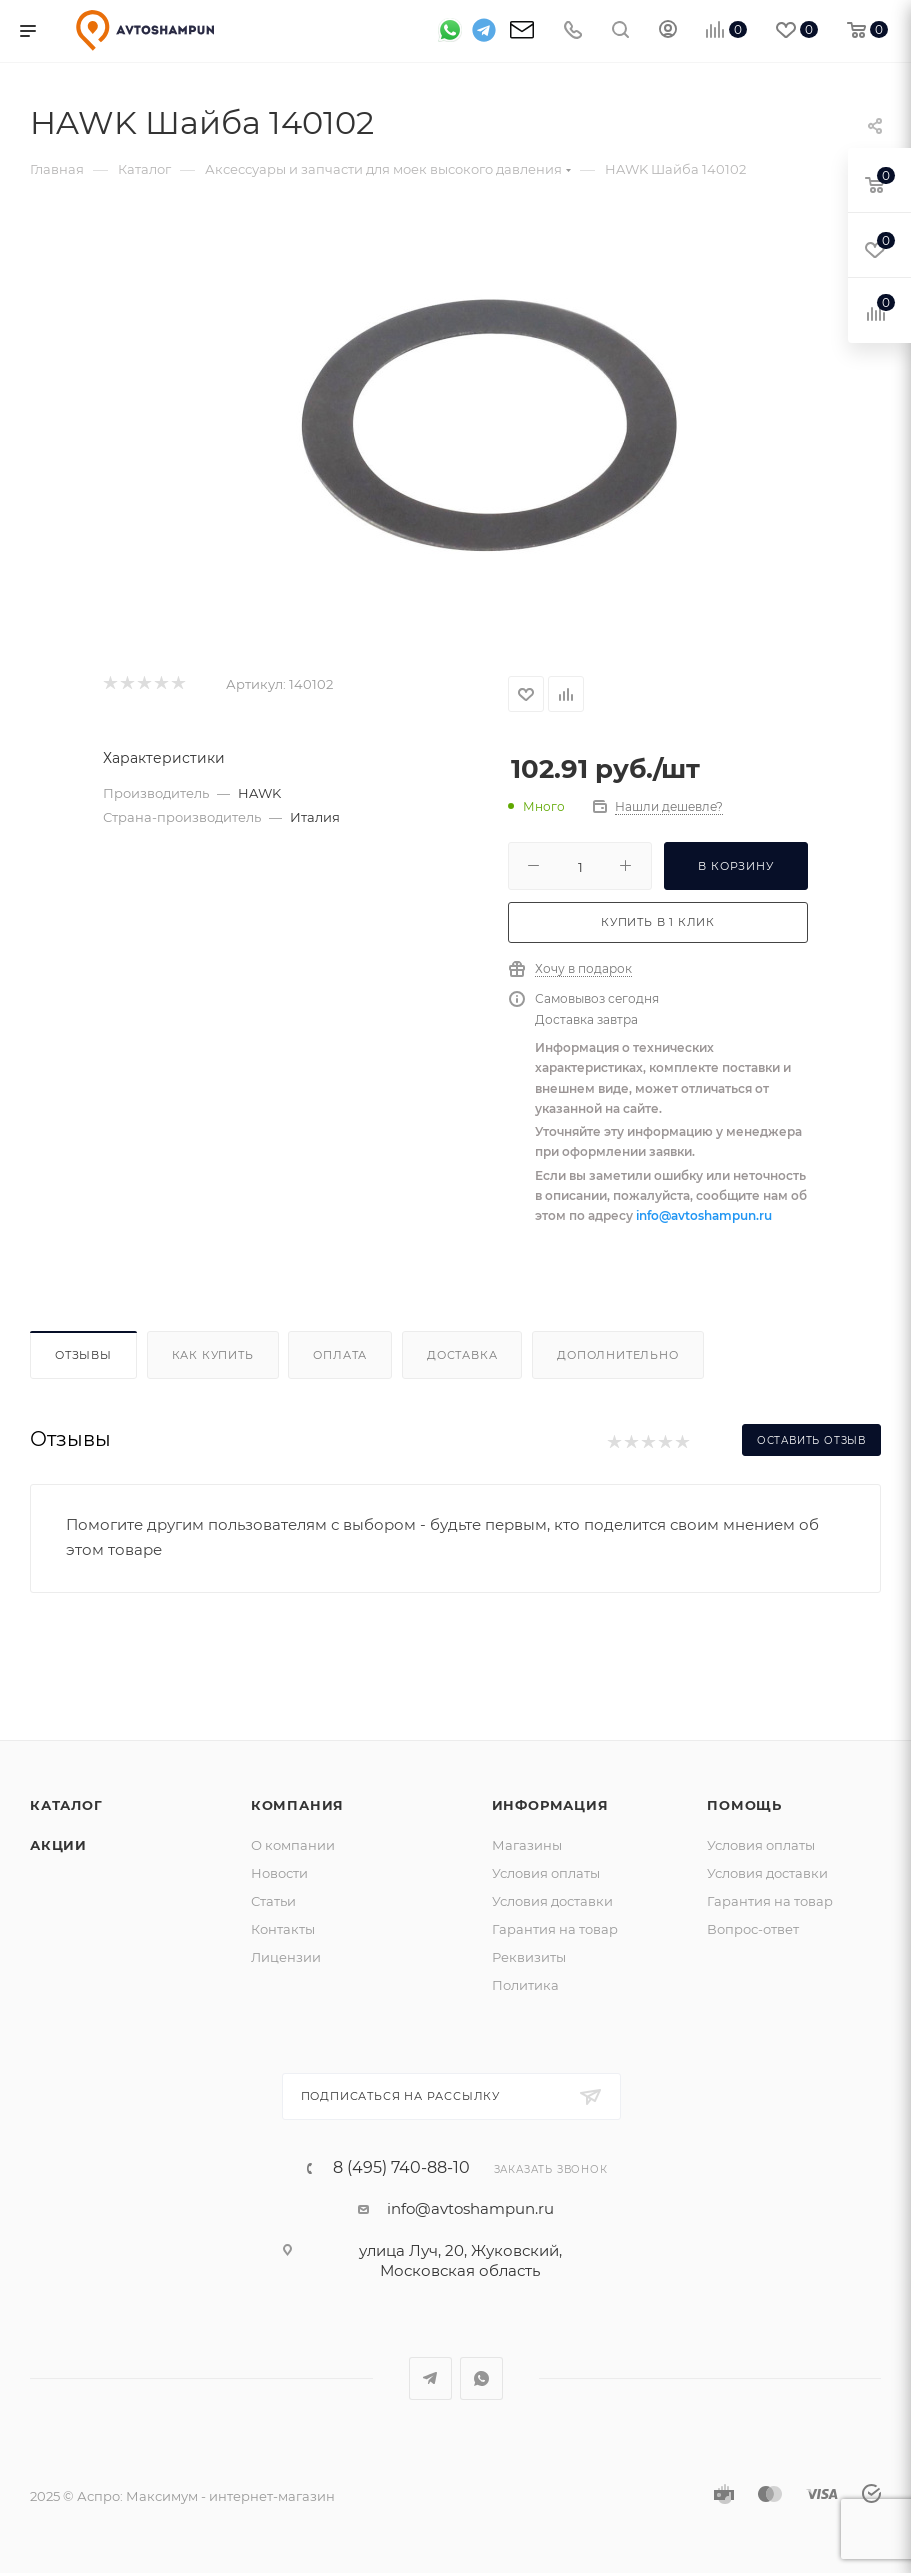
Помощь (744, 1805)
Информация (550, 1805)
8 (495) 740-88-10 (401, 2168)
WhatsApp (481, 2378)
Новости (279, 1873)
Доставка (462, 1355)
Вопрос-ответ (753, 1929)
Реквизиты (529, 1957)
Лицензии (286, 1957)
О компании (293, 1845)
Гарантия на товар (555, 1929)
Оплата (340, 1355)
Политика (525, 1985)
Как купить (213, 1355)
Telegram (430, 2378)
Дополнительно (617, 1355)
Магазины (527, 1845)
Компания (297, 1805)
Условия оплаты (546, 1873)
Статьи (273, 1901)
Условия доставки (552, 1901)
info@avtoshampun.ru (704, 1215)
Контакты (283, 1929)
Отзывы (83, 1355)
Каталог (66, 1805)
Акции (58, 1845)
